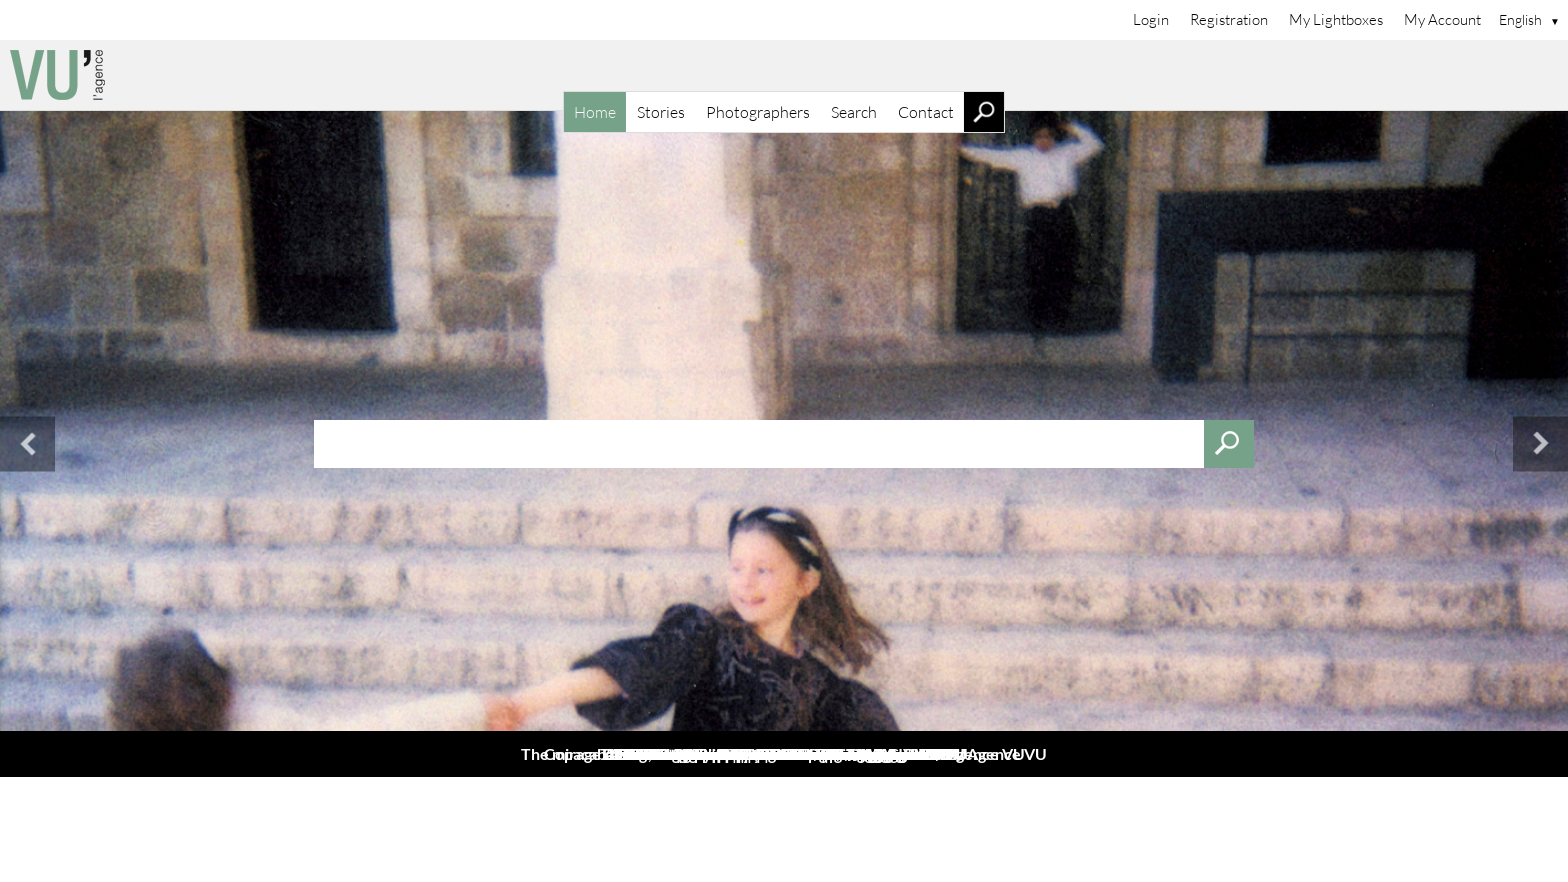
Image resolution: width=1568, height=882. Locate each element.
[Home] (784, 75)
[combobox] (784, 443)
